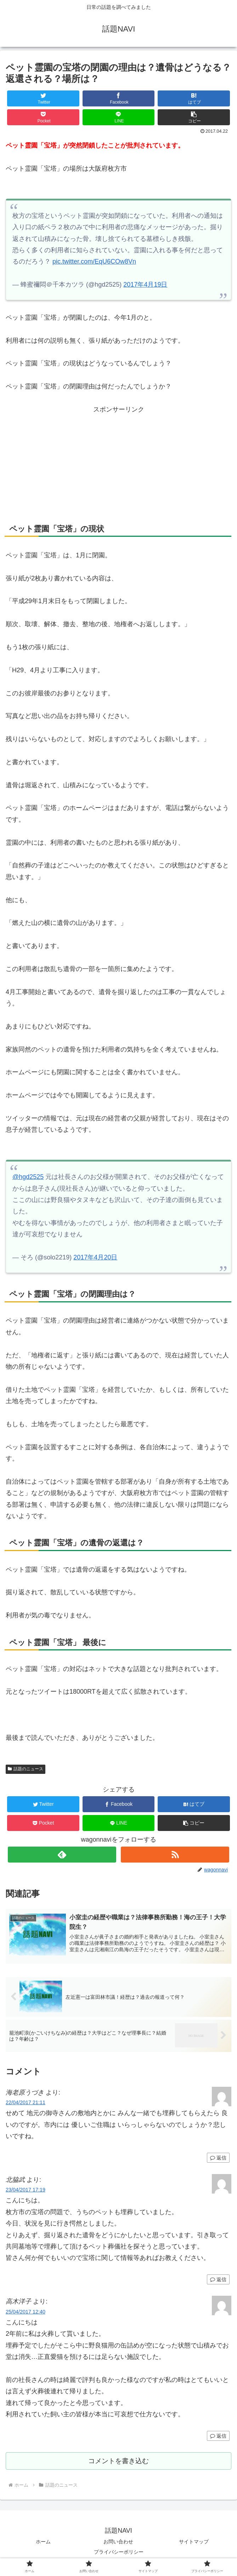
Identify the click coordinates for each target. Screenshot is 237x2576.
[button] (194, 117)
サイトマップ (194, 2543)
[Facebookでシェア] (119, 98)
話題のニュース (25, 1768)
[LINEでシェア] (119, 117)
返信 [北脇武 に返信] (218, 2280)
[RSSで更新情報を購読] (175, 1855)
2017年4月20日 (95, 1257)
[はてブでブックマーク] (194, 98)
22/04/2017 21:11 (25, 2103)
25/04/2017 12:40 (25, 2312)
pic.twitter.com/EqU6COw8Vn (94, 261)
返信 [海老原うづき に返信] (218, 2158)
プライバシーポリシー (118, 2553)
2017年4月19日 (145, 284)
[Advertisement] (119, 459)
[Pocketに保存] (43, 117)
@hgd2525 (28, 1176)
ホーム (43, 2543)
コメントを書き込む (118, 2462)
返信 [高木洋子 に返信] (218, 2436)
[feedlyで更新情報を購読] (62, 1855)
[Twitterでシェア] (43, 98)
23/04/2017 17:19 (25, 2191)
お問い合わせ (118, 2543)
